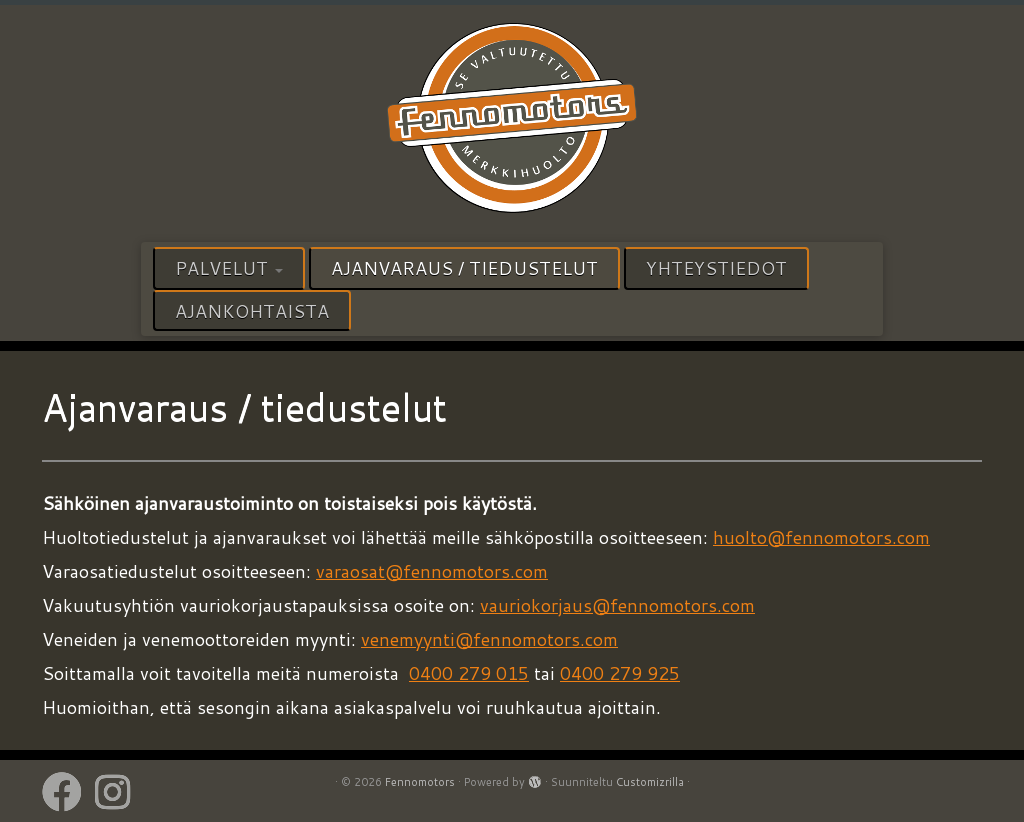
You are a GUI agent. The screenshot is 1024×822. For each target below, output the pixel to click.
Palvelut (229, 268)
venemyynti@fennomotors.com (489, 639)
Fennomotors (420, 782)
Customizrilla (650, 782)
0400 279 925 (620, 673)
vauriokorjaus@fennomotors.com (617, 605)
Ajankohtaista (252, 311)
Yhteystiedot (716, 268)
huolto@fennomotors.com (821, 537)
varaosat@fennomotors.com (432, 571)
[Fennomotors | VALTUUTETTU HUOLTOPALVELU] (512, 121)
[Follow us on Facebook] (68, 792)
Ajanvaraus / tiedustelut (464, 268)
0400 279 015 (469, 673)
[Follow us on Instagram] (119, 792)
